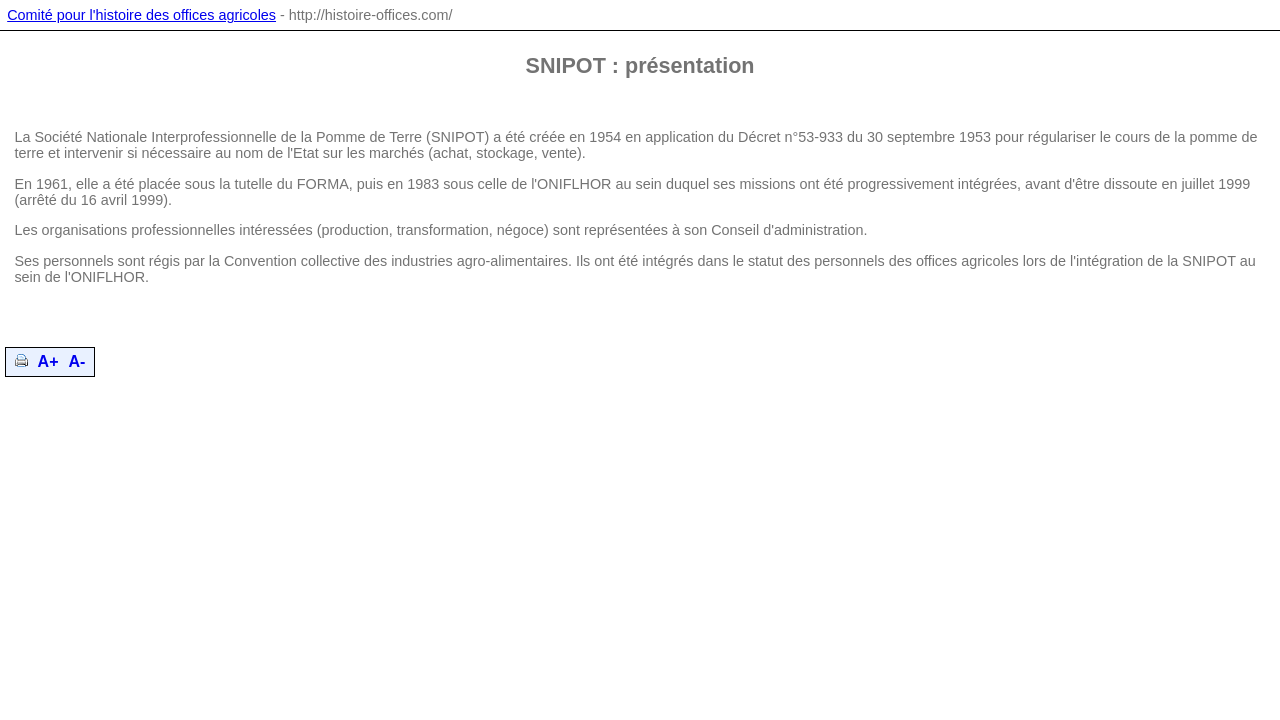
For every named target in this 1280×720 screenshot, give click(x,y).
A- (77, 361)
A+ (48, 361)
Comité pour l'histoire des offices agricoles (141, 15)
